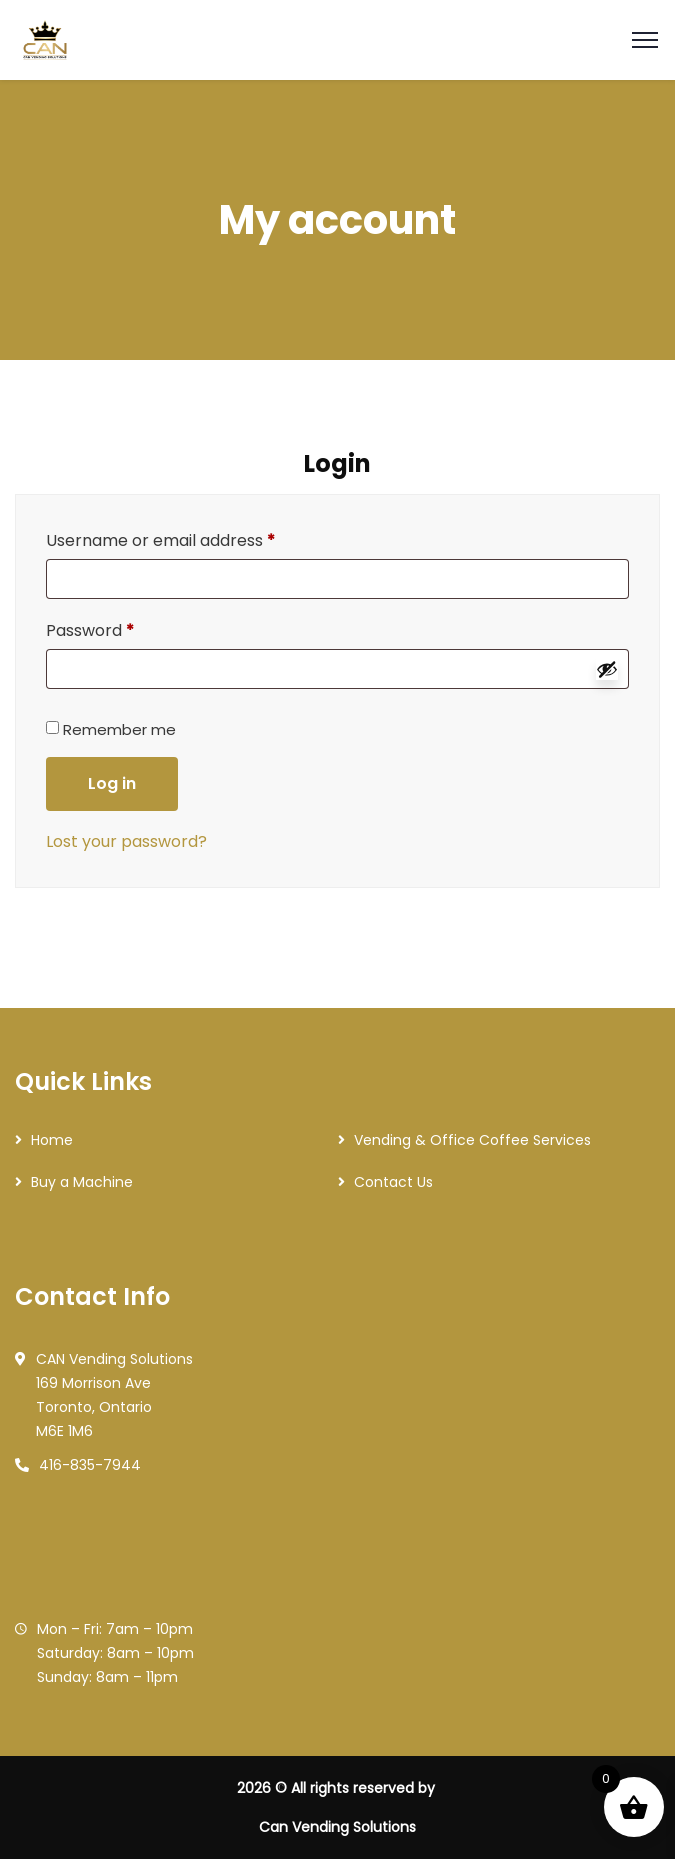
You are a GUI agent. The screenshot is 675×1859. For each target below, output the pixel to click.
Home (52, 1140)
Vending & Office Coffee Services (472, 1140)
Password (90, 630)
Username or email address (160, 540)
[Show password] (607, 669)
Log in (112, 783)
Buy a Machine (82, 1182)
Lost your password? (126, 841)
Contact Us (393, 1182)
